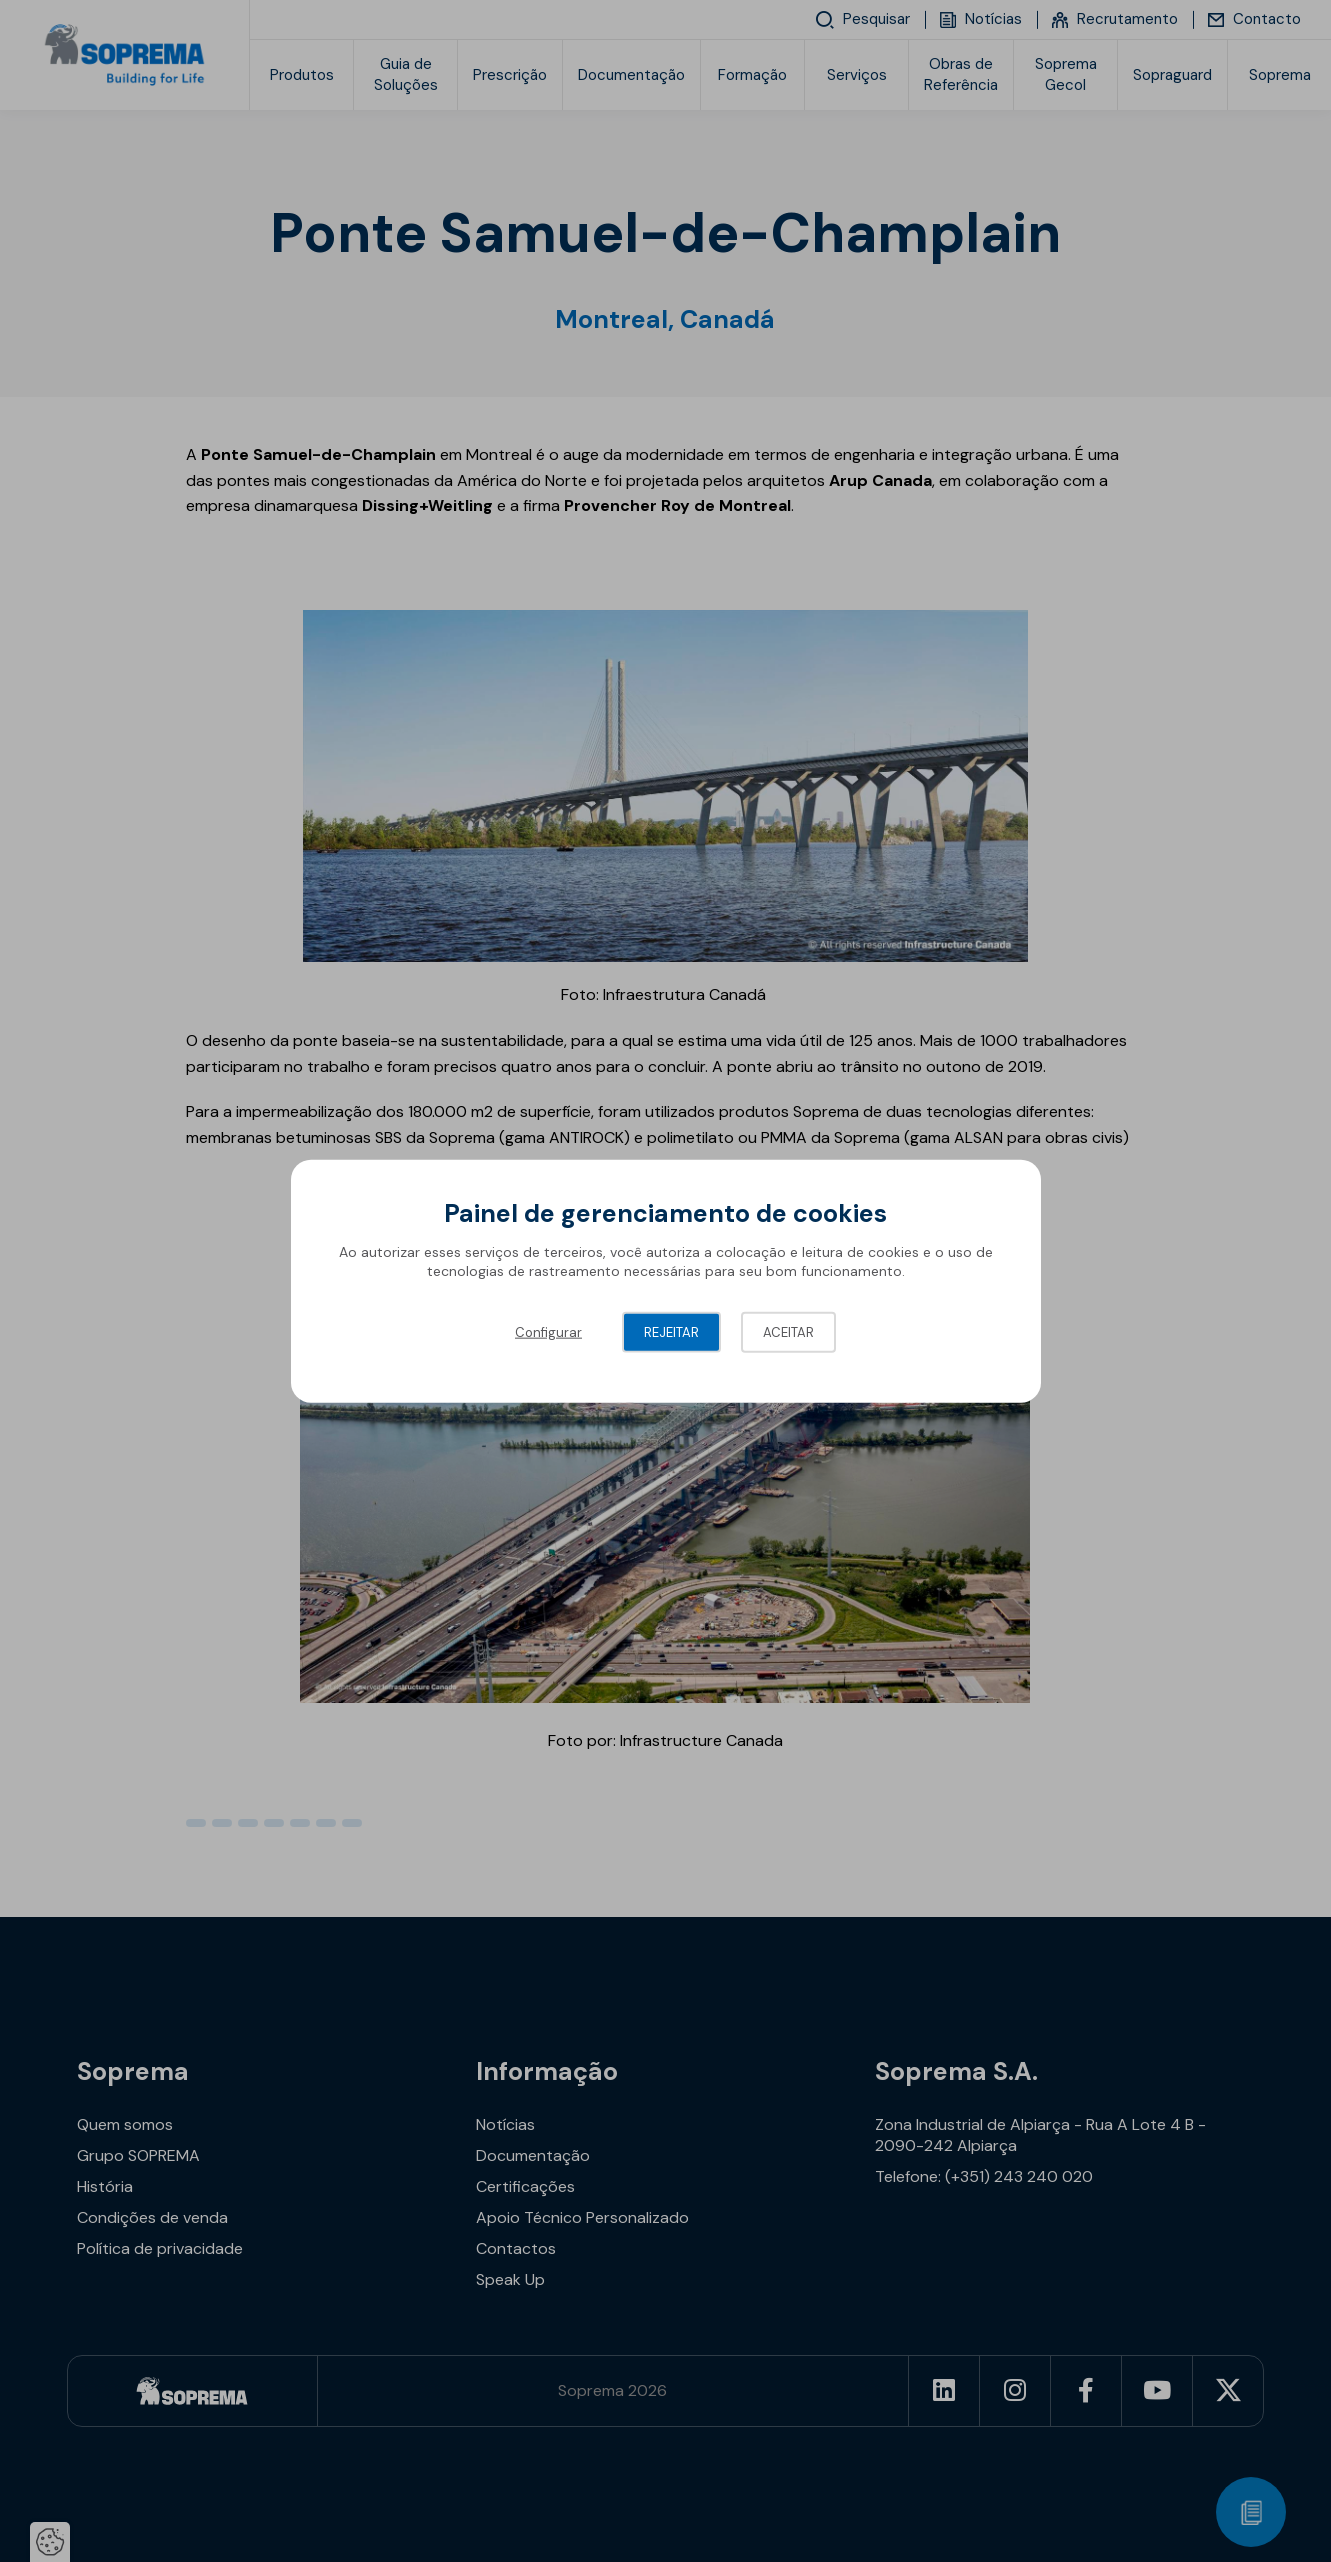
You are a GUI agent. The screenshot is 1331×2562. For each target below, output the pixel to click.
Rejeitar (671, 1331)
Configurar (548, 1331)
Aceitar (788, 1331)
